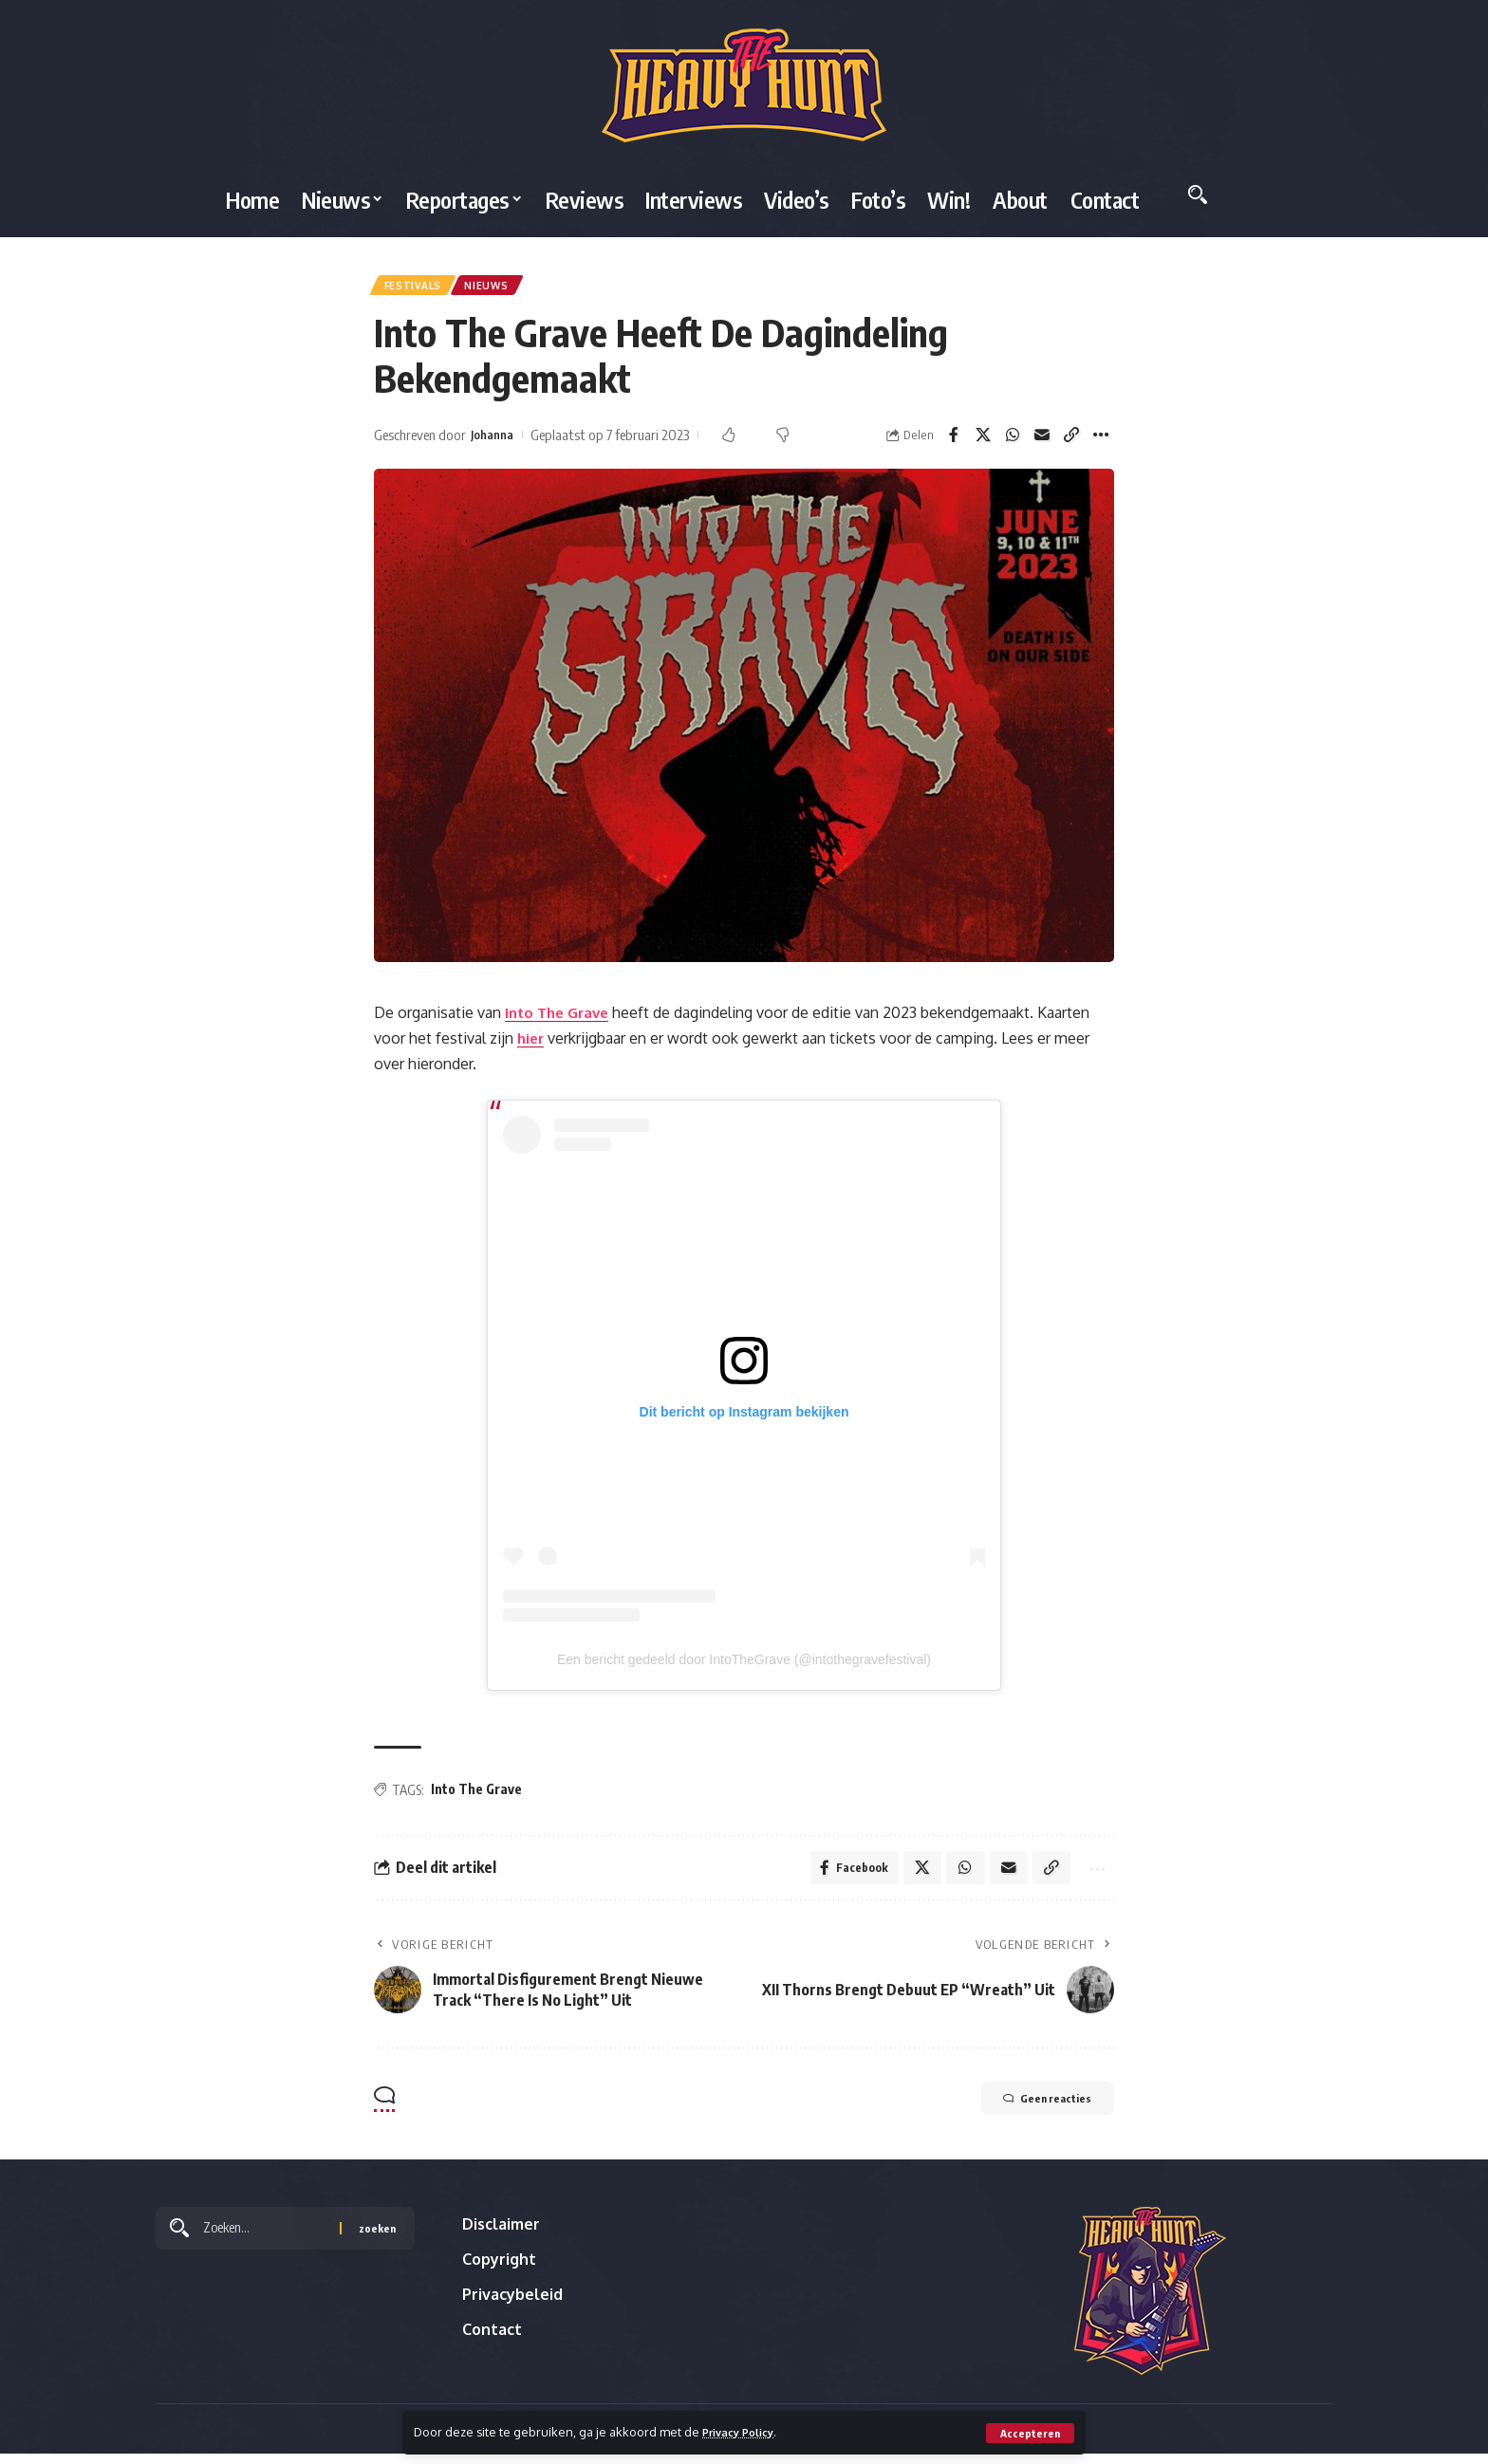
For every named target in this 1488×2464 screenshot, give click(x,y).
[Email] (1042, 441)
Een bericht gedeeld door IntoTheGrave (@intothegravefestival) (744, 1665)
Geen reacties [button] (1030, 2111)
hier (532, 1043)
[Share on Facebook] (953, 441)
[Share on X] (983, 441)
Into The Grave (561, 1018)
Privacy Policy (744, 2431)
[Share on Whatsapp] (1012, 441)
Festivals (417, 288)
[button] (1029, 2432)
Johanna (495, 440)
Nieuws (499, 288)
